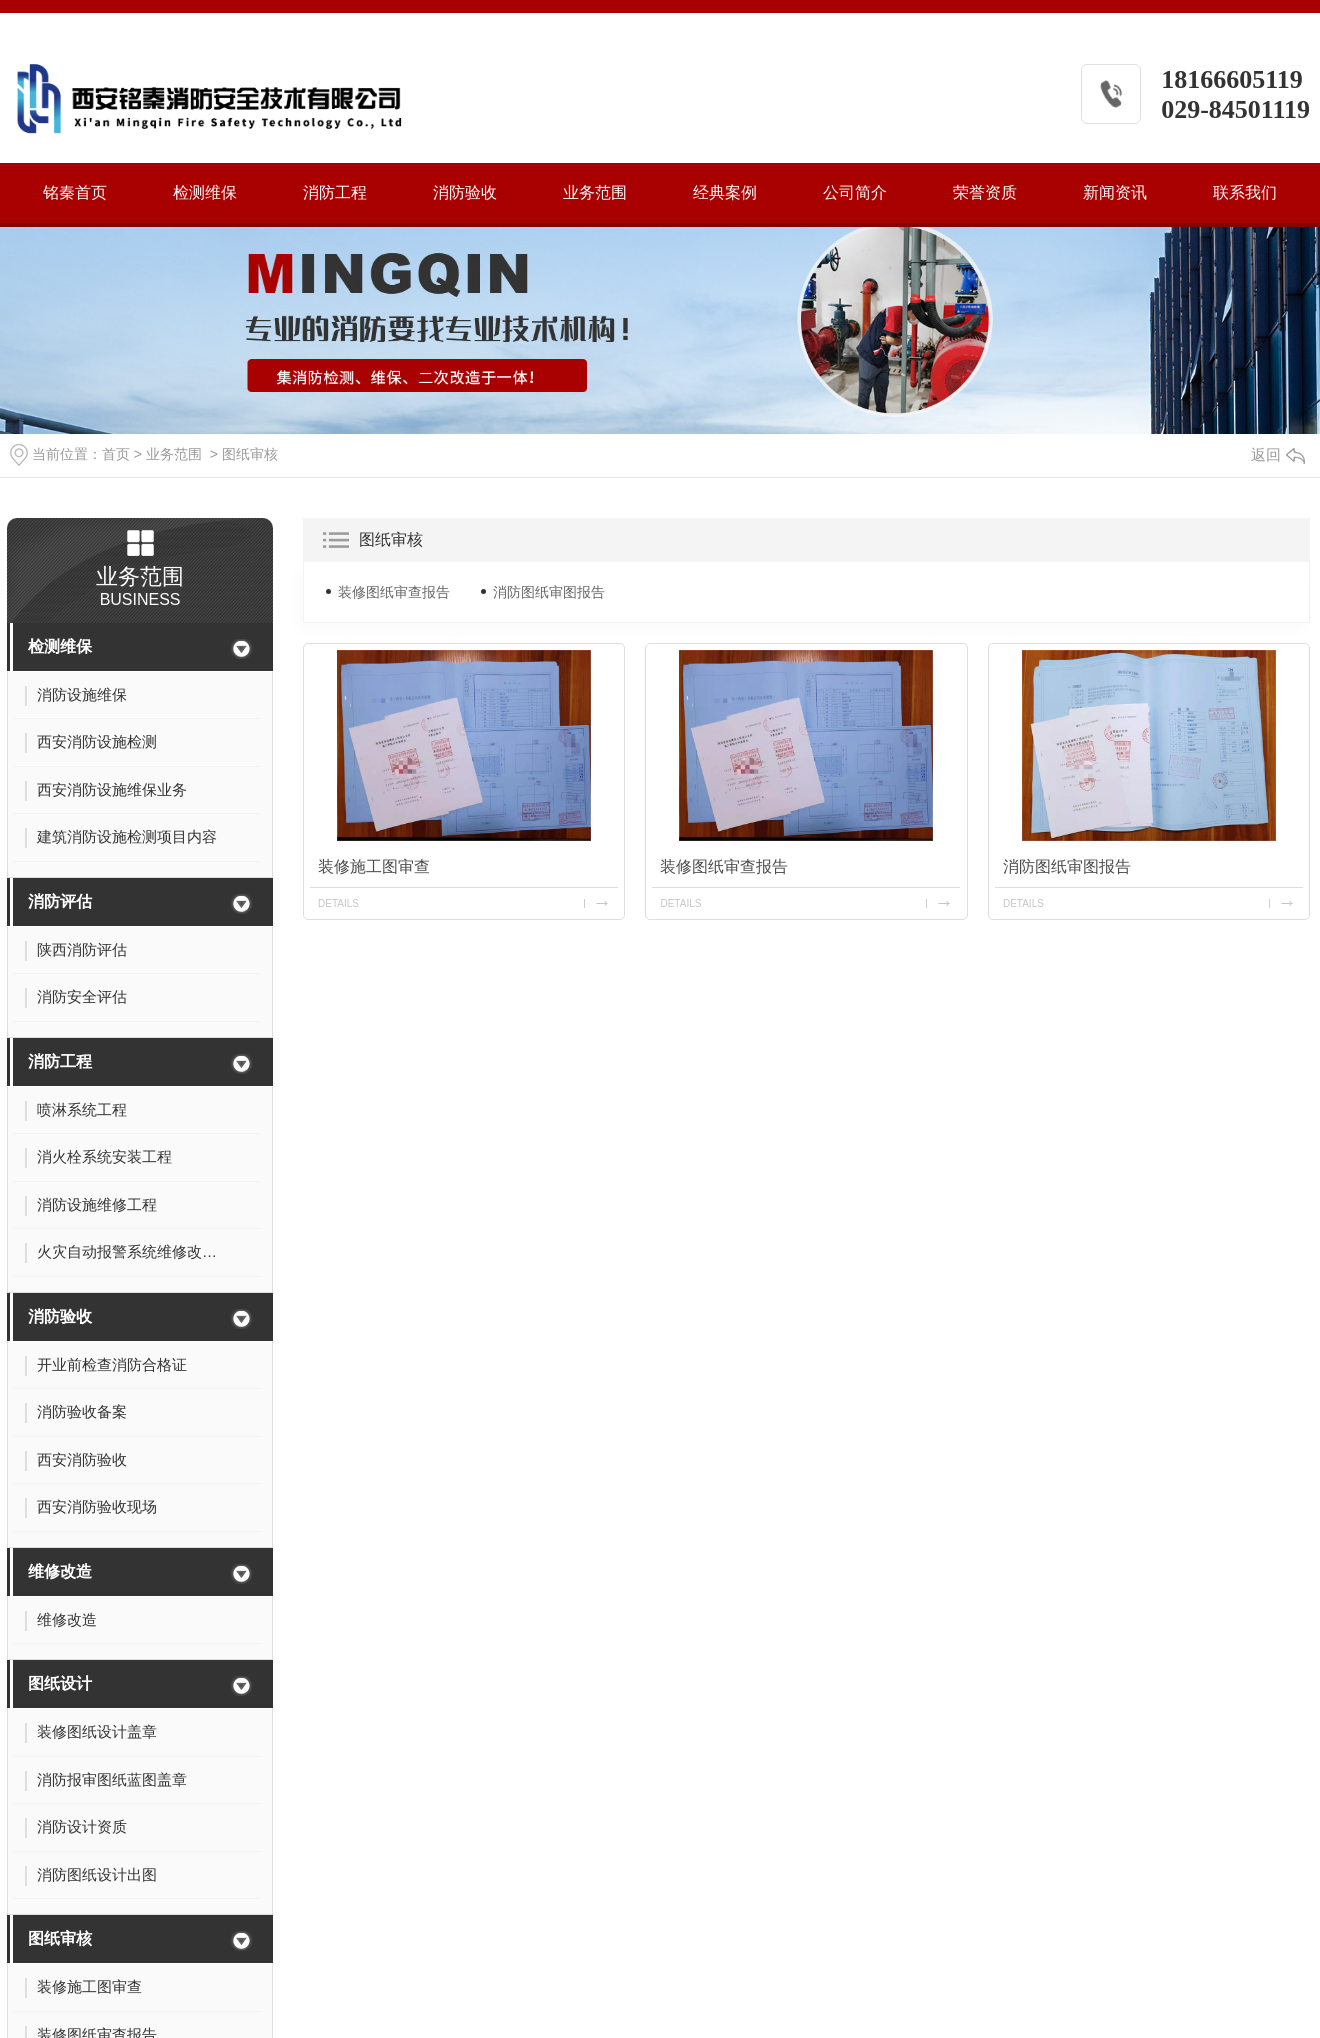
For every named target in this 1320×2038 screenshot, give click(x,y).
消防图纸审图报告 (549, 592)
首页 (116, 454)
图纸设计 (60, 1683)
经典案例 (725, 192)
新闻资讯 (1115, 192)
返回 (1278, 454)
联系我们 (1245, 192)
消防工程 (335, 192)
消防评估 (60, 901)
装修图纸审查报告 (394, 592)
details (338, 903)
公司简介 (855, 192)
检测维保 (205, 192)
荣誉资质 (985, 192)
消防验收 (465, 192)
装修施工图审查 (374, 866)
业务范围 (595, 192)
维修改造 (60, 1571)
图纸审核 (250, 454)
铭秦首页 (75, 192)
